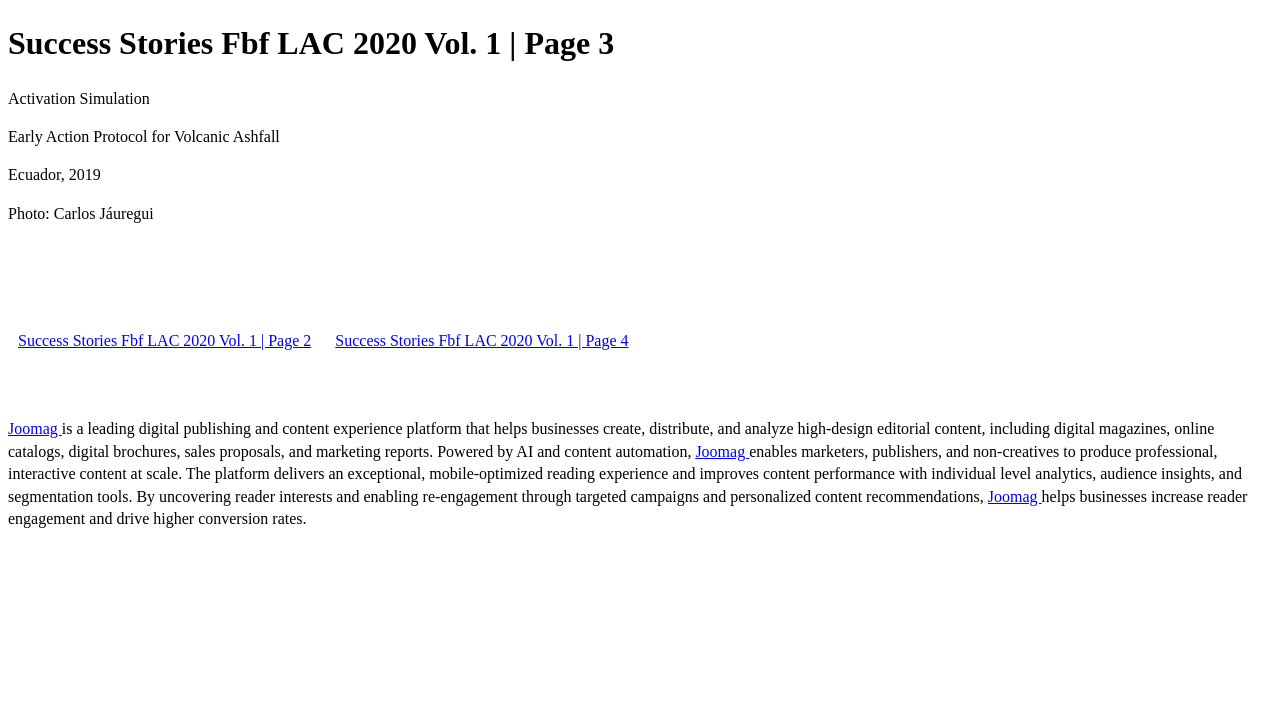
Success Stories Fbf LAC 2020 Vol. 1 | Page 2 (164, 340)
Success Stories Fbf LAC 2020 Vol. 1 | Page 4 (481, 340)
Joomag (35, 428)
